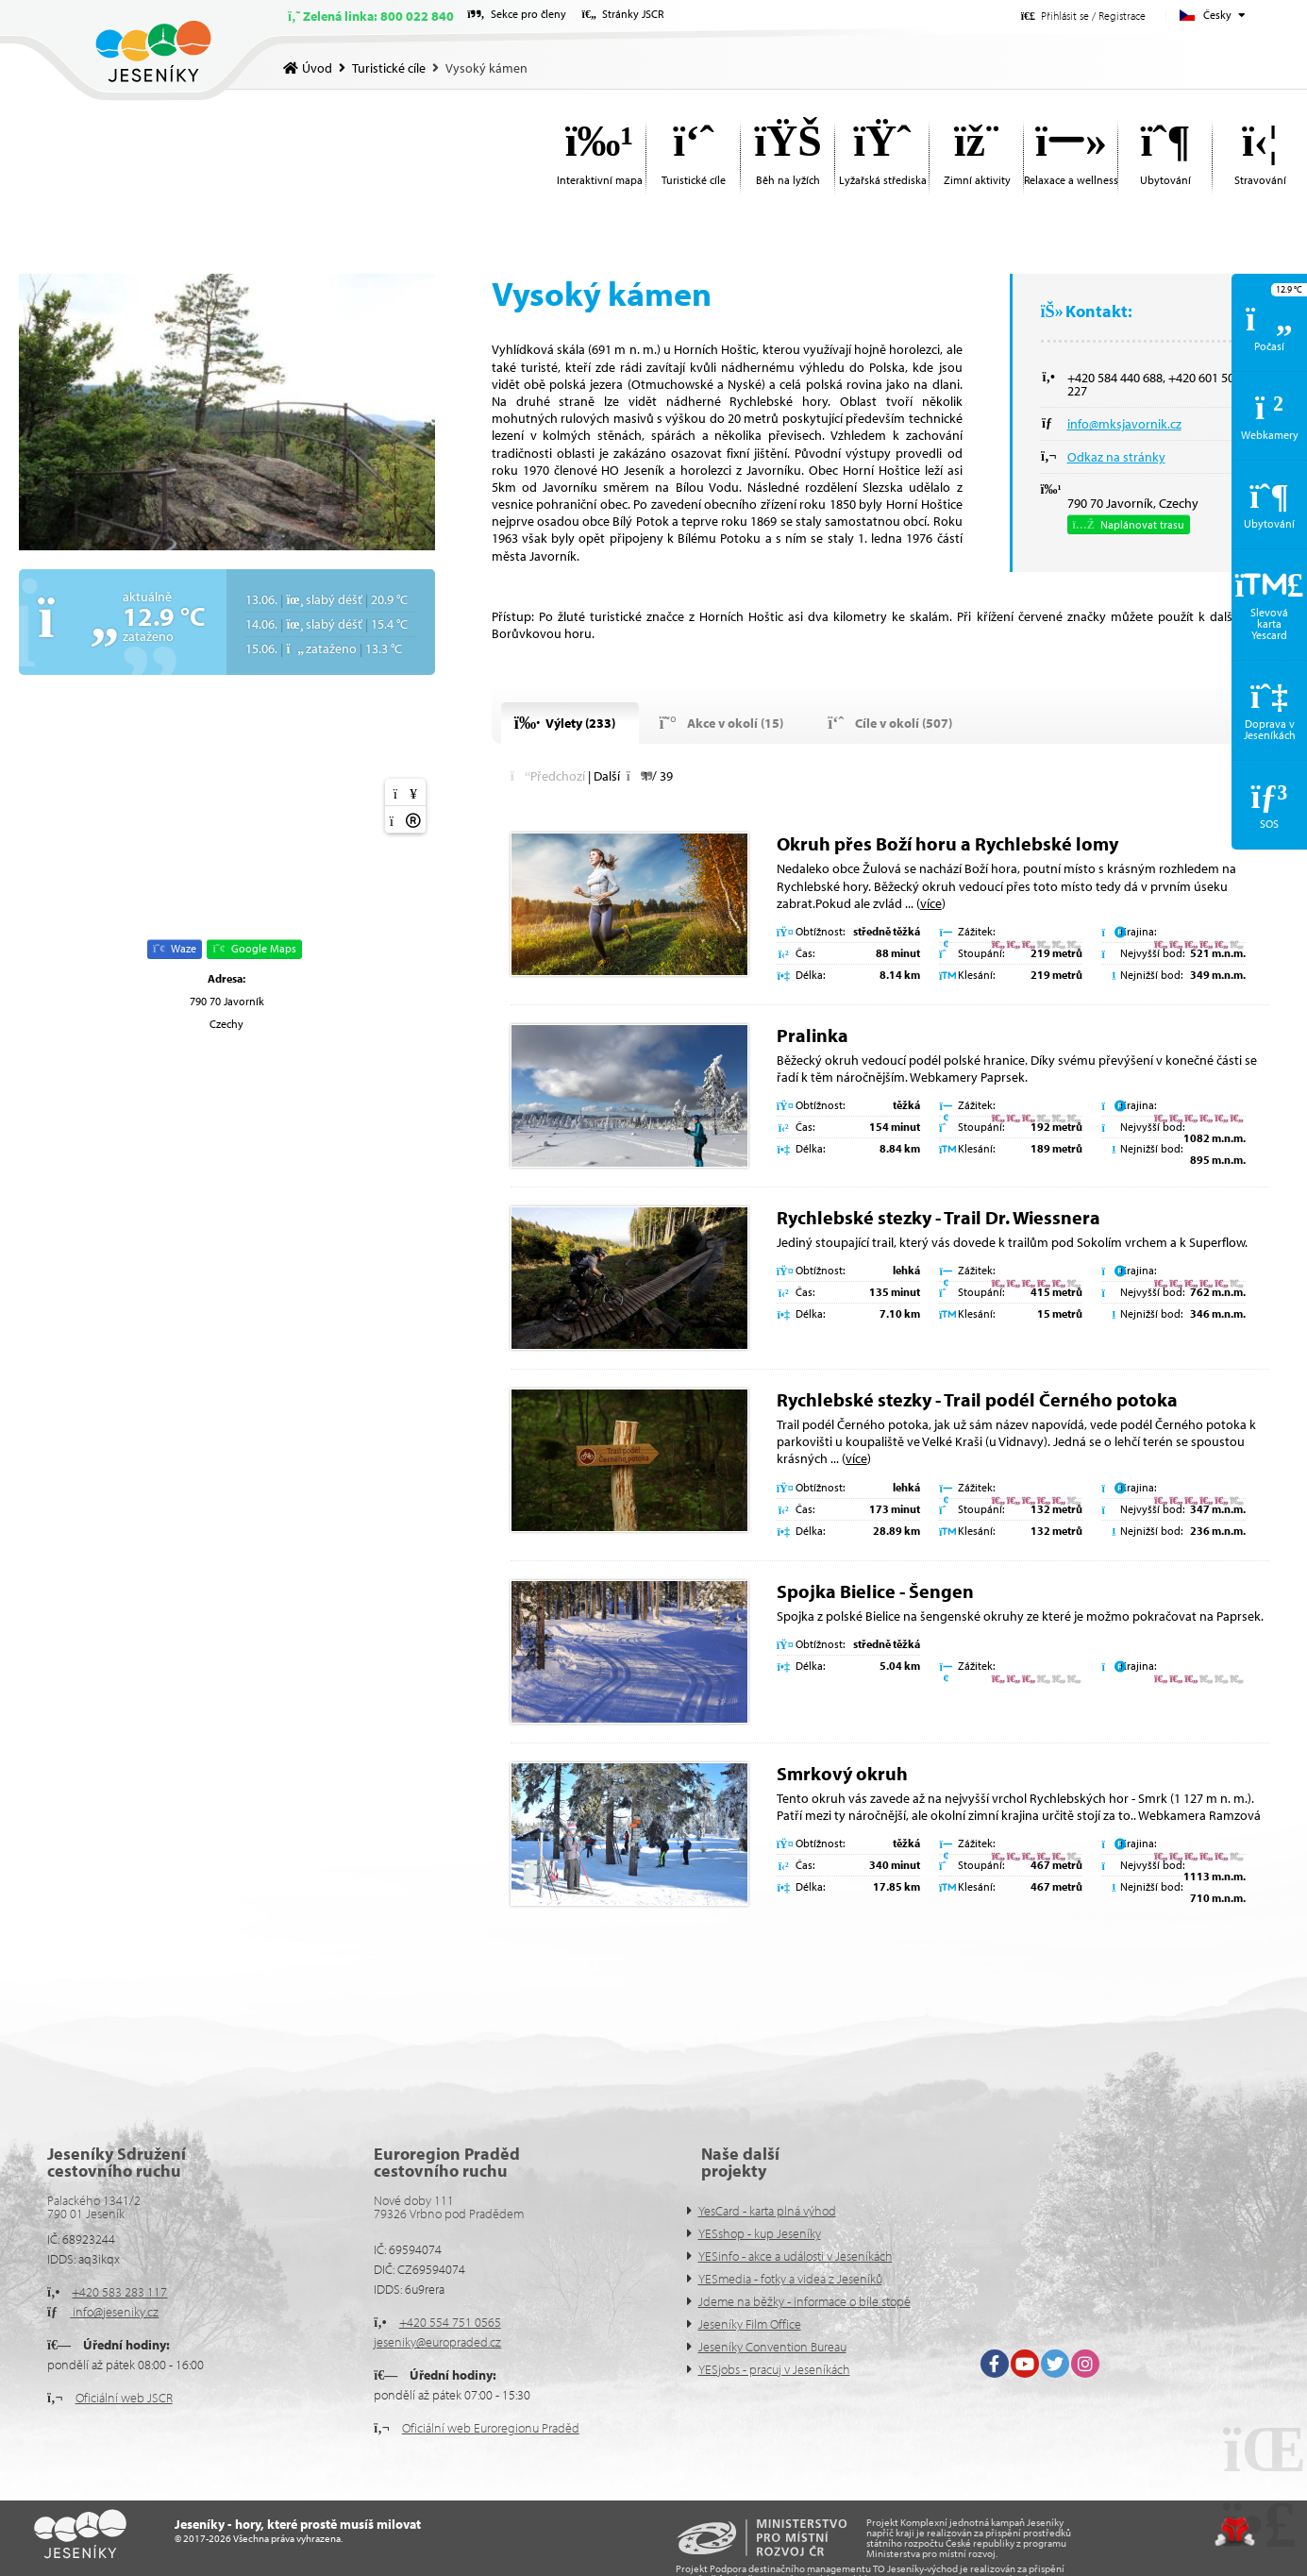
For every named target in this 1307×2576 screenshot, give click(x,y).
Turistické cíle (389, 68)
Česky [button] (1217, 15)
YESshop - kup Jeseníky (759, 2233)
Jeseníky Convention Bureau (772, 2346)
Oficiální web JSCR (124, 2397)
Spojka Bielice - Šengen (875, 1591)
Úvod (153, 51)
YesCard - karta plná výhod (767, 2210)
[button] (1083, 16)
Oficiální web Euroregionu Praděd (490, 2427)
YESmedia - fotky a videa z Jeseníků (790, 2278)
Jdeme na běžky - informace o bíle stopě (804, 2301)
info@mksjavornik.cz (1124, 423)
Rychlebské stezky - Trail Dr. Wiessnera (938, 1217)
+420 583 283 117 (119, 2291)
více (931, 903)
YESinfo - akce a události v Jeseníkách (795, 2256)
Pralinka (812, 1035)
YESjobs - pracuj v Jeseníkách (774, 2369)
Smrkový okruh (842, 1773)
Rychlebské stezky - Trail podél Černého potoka (977, 1399)
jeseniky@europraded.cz (437, 2341)
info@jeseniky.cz (114, 2311)
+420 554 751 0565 (450, 2322)
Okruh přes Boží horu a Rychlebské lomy (947, 843)
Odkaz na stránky (1116, 456)
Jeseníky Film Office (749, 2323)
